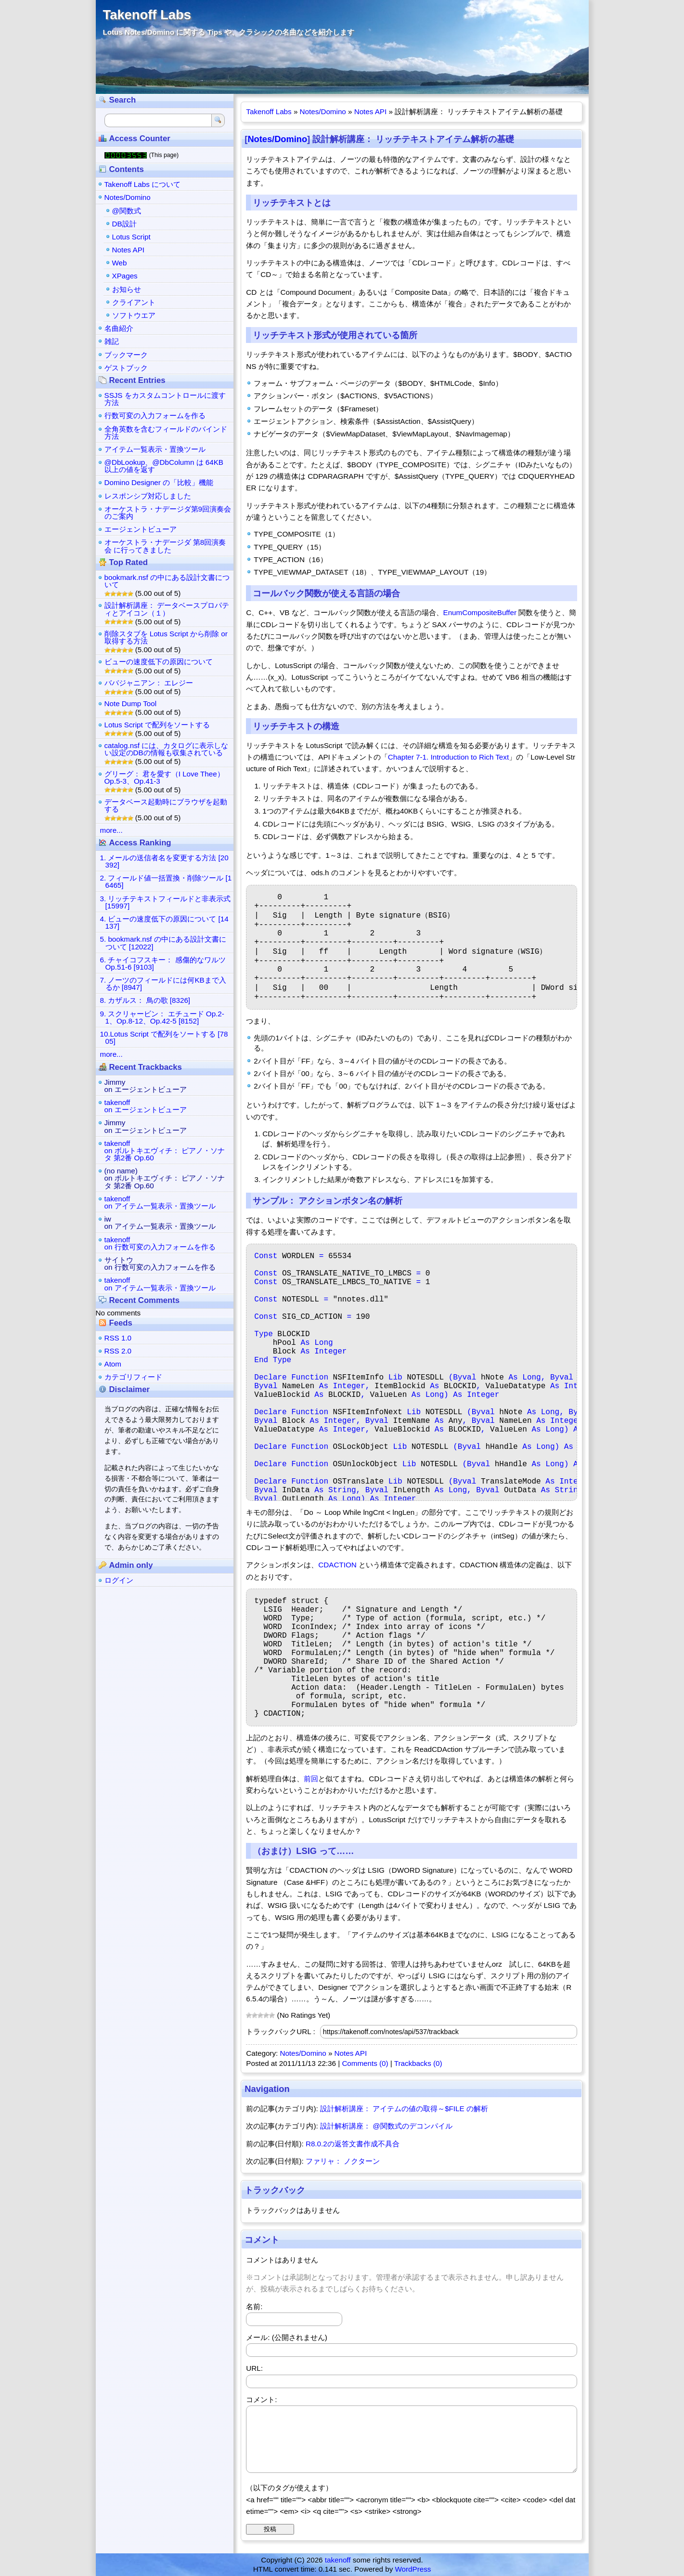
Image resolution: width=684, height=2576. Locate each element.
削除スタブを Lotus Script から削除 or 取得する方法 (166, 637)
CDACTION (337, 1565)
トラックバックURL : (280, 2031)
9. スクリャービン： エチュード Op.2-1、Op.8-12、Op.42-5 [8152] (162, 1017)
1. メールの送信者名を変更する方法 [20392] (164, 861)
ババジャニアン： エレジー (148, 683)
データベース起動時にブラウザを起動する (165, 805)
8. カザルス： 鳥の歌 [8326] (145, 1000)
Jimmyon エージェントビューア (145, 1085)
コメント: (261, 2399)
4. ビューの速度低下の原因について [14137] (164, 922)
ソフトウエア (133, 315)
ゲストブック (126, 368)
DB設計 (124, 224)
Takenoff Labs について (142, 184)
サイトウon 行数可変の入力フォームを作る (160, 1263)
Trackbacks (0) (418, 2063)
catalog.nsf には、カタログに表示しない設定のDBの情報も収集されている (166, 749)
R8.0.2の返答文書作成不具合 (353, 2144)
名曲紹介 (118, 328)
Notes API (370, 111)
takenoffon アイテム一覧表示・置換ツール (160, 1202)
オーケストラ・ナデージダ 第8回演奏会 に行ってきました (165, 545)
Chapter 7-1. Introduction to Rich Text (448, 757)
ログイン (118, 1580)
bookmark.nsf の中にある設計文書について (167, 581)
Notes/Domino (323, 111)
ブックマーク (126, 355)
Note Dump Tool (130, 703)
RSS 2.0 (118, 1351)
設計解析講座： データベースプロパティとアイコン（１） (166, 609)
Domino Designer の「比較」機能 (159, 482)
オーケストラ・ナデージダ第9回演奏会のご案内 (167, 512)
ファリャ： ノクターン (343, 2161)
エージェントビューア (140, 529)
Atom (112, 1364)
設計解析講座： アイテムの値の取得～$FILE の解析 (404, 2108)
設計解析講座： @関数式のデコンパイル (386, 2126)
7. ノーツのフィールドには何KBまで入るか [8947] (163, 983)
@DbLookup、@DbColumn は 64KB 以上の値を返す (163, 465)
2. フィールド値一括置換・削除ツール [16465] (166, 881)
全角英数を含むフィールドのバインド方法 (165, 432)
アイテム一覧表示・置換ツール (155, 449)
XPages (125, 276)
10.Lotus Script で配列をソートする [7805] (164, 1037)
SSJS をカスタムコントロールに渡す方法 (165, 399)
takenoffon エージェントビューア (145, 1106)
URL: (254, 2368)
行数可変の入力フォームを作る (155, 415)
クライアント (133, 302)
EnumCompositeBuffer (480, 612)
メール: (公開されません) (286, 2337)
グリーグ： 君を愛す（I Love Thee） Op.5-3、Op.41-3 (164, 777)
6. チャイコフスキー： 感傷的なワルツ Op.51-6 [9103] (163, 963)
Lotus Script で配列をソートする (157, 725)
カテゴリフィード (133, 1377)
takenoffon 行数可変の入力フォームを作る (160, 1243)
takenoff (338, 2560)
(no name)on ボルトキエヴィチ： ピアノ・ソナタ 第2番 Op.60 (164, 1178)
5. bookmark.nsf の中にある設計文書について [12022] (163, 942)
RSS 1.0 (118, 1338)
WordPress (413, 2569)
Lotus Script (131, 237)
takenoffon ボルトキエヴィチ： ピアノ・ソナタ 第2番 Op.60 (164, 1150)
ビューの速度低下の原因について (158, 661)
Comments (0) (365, 2063)
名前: (254, 2306)
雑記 (111, 341)
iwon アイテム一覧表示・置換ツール (160, 1222)
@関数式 (126, 211)
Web (119, 263)
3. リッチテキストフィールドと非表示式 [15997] (165, 902)
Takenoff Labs (147, 14)
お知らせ (126, 289)
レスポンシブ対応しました (147, 496)
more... (111, 830)
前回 (311, 1778)
